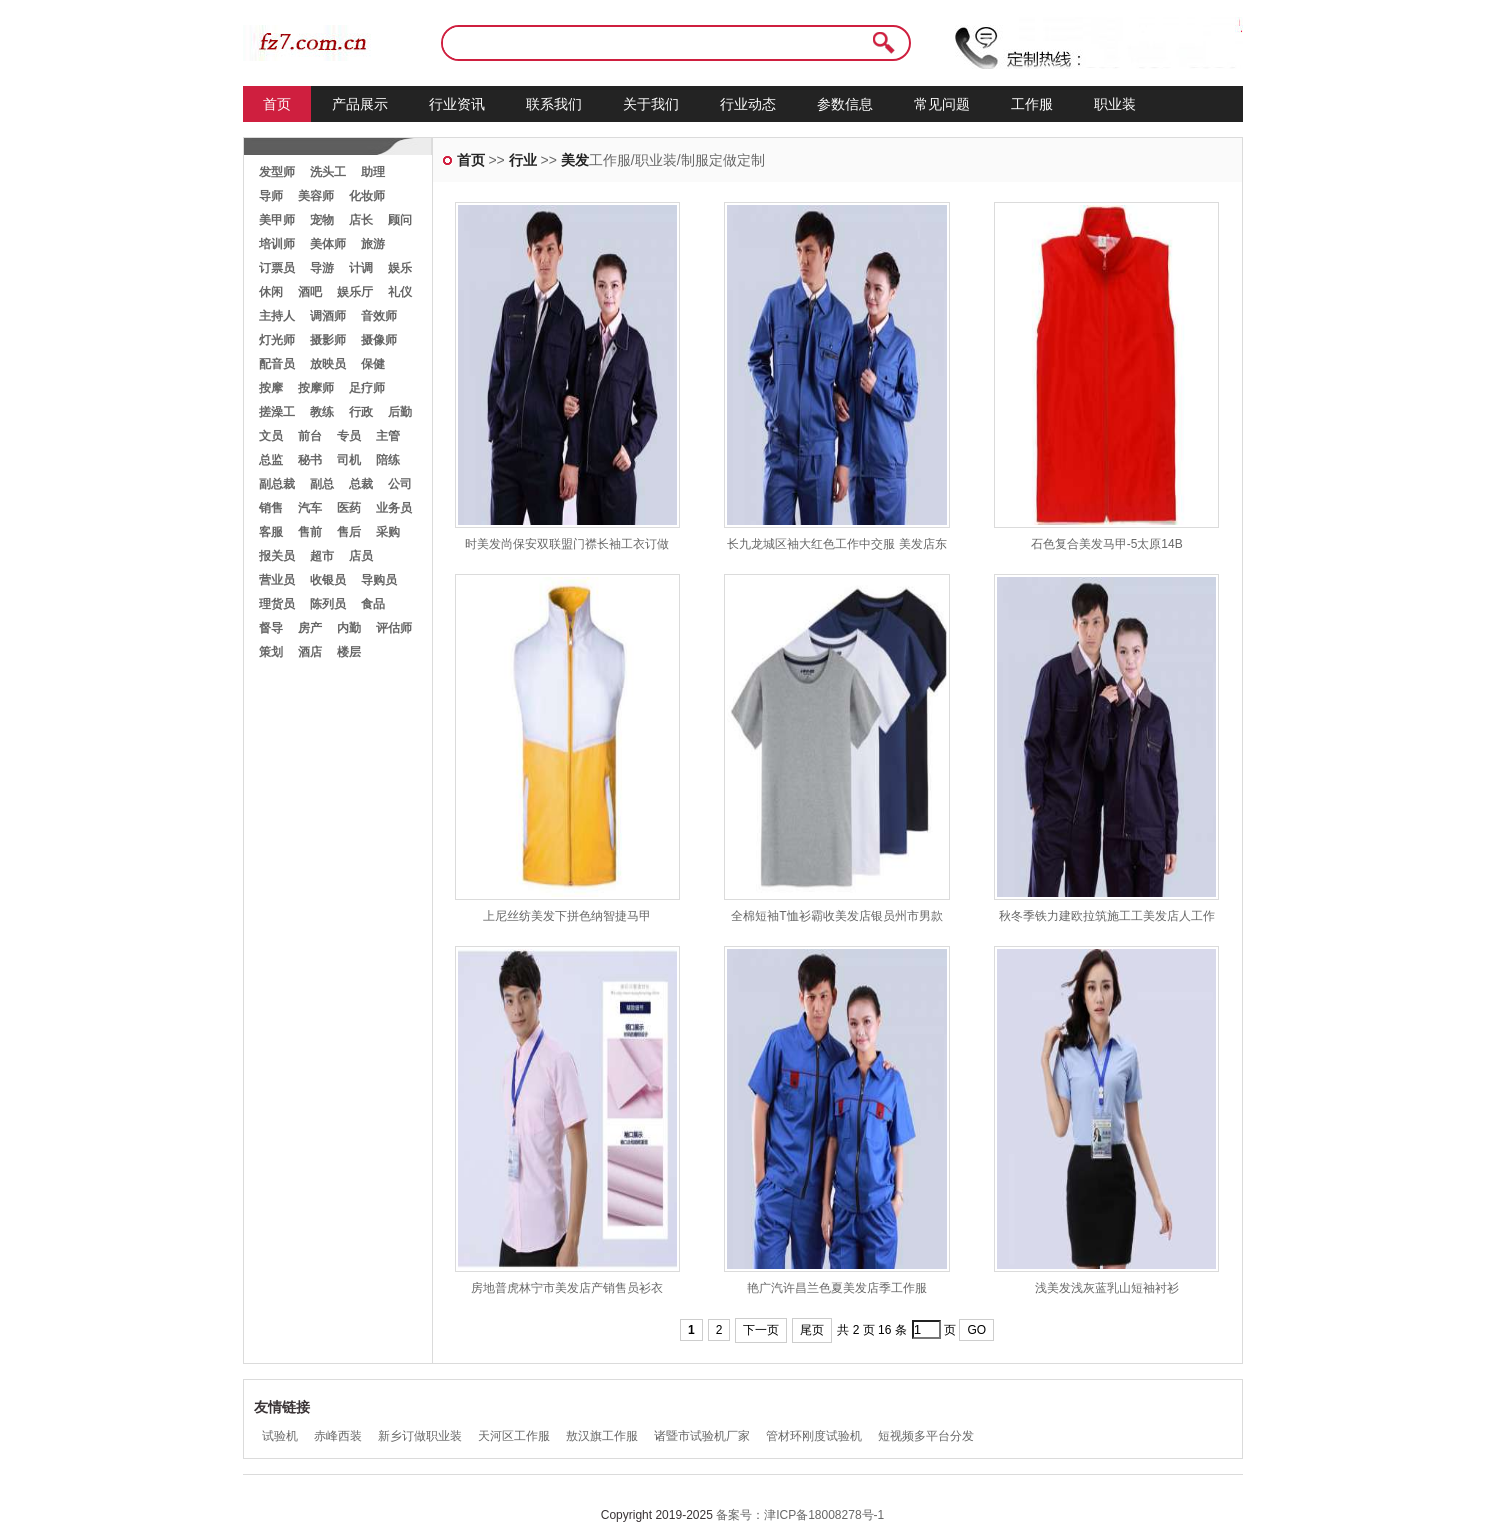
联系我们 (554, 104)
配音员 (277, 364)
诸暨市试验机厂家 (702, 1436)
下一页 (761, 1330)
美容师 (316, 196)
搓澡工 (277, 412)
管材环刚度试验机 (814, 1436)
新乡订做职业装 (420, 1436)
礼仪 (400, 292)
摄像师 (379, 340)
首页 (277, 104)
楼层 (349, 652)
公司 (400, 484)
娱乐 (400, 268)
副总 (322, 484)
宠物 (322, 220)
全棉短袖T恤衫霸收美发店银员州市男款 (836, 916)
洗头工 (328, 172)
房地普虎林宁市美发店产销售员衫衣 (567, 1288)
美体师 (328, 244)
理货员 (277, 604)
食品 (373, 604)
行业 (523, 160)
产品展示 (360, 104)
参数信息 (845, 104)
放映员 (328, 364)
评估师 (394, 628)
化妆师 (367, 196)
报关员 (277, 556)
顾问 (400, 220)
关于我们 (651, 104)
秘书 (310, 460)
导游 (322, 268)
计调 (361, 268)
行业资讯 (457, 104)
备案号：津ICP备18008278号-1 (800, 1515)
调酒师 (328, 316)
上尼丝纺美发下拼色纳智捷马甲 (567, 916)
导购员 (379, 580)
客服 (271, 532)
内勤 (349, 628)
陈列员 (328, 604)
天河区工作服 (514, 1436)
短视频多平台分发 (926, 1436)
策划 (271, 652)
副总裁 (277, 484)
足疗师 (367, 388)
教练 (322, 412)
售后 (349, 532)
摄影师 (328, 340)
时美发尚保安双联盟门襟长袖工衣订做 (567, 544)
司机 (349, 460)
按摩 (271, 388)
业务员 (394, 508)
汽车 (310, 508)
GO (976, 1330)
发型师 (277, 172)
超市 (322, 556)
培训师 (277, 244)
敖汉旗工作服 (602, 1436)
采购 (388, 532)
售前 (310, 532)
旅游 (373, 244)
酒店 (310, 652)
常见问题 (942, 104)
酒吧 (310, 292)
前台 (310, 436)
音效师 (379, 316)
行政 (361, 412)
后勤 (400, 412)
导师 (271, 196)
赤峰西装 (338, 1436)
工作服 (1032, 104)
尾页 (812, 1330)
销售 (271, 508)
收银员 (328, 580)
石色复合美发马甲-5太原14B (1107, 544)
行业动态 (748, 104)
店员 (361, 556)
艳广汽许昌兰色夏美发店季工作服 (837, 1288)
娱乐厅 (355, 292)
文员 (271, 436)
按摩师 (316, 388)
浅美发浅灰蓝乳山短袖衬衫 (1107, 1288)
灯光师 (277, 340)
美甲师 (277, 220)
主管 (388, 436)
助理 (373, 172)
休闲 (271, 292)
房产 (310, 628)
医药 (349, 508)
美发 (575, 160)
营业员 (277, 580)
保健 (373, 364)
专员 (349, 436)
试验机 (280, 1436)
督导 (271, 628)
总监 (271, 460)
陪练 (388, 460)
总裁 (361, 484)
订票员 (277, 268)
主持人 (277, 316)
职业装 (1115, 104)
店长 (361, 220)
